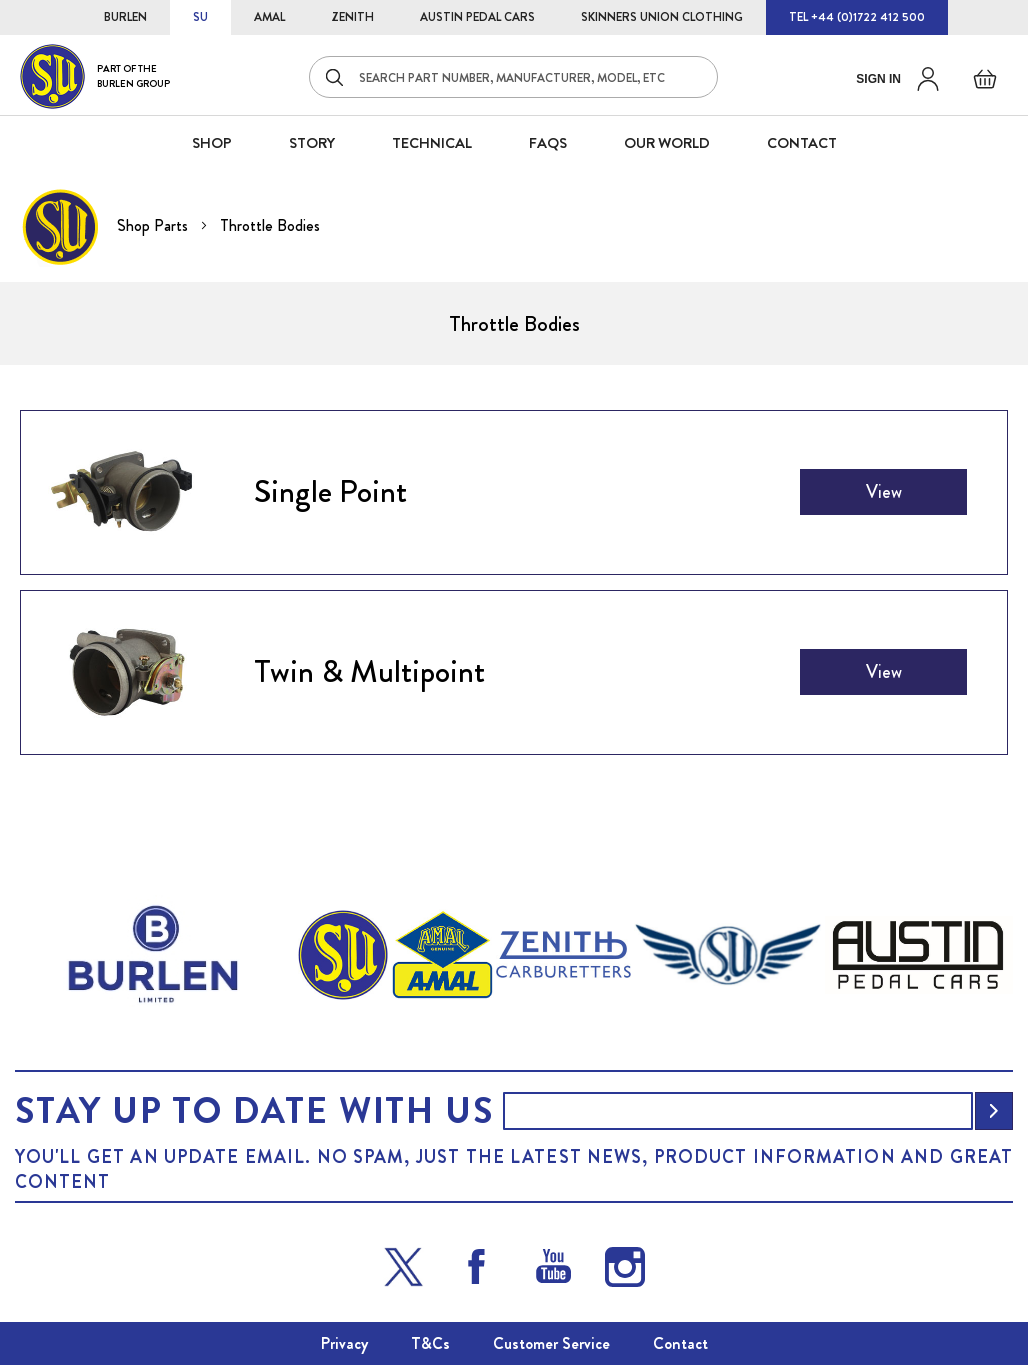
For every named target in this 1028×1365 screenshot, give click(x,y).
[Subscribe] (994, 1111)
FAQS (548, 143)
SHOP (212, 143)
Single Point (330, 491)
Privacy (344, 1343)
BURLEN (125, 17)
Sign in (878, 79)
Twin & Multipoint (369, 671)
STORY (312, 143)
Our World (667, 143)
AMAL (269, 17)
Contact (680, 1343)
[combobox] (513, 77)
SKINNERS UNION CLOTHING (662, 17)
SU (200, 17)
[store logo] (95, 76)
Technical (432, 143)
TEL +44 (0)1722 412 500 (857, 17)
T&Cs (430, 1343)
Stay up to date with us (254, 1111)
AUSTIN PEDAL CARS (477, 17)
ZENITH (352, 17)
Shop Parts (154, 225)
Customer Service (551, 1343)
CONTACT (802, 143)
